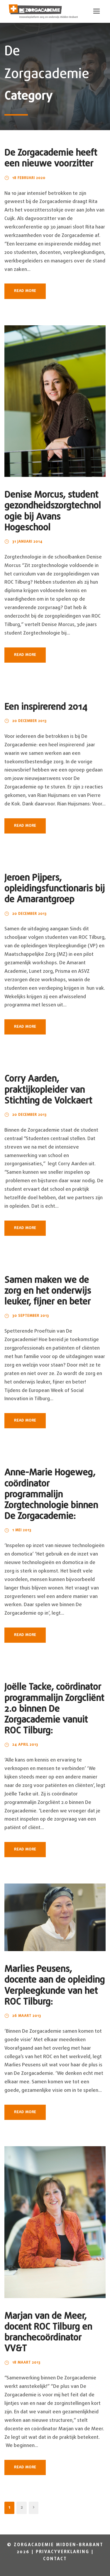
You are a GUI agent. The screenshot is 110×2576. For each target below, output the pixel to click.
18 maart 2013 (26, 2362)
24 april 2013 (25, 1744)
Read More (25, 291)
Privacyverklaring (62, 2552)
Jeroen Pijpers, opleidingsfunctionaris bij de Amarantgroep (54, 889)
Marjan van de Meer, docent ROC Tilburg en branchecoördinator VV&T (48, 2332)
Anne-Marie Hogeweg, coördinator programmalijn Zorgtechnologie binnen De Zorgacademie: (51, 1494)
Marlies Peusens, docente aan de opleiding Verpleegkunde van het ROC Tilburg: (54, 1985)
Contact (55, 2559)
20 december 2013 (29, 721)
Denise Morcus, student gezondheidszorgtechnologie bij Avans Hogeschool (52, 511)
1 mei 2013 (21, 1530)
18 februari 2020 (28, 178)
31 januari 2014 (27, 541)
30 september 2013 (30, 1316)
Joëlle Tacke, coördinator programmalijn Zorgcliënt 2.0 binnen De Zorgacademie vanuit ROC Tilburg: (54, 1709)
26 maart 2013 (26, 2016)
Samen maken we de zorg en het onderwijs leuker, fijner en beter (47, 1291)
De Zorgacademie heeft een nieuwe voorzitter (50, 158)
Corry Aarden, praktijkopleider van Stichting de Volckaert (48, 1090)
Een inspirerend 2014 (45, 707)
